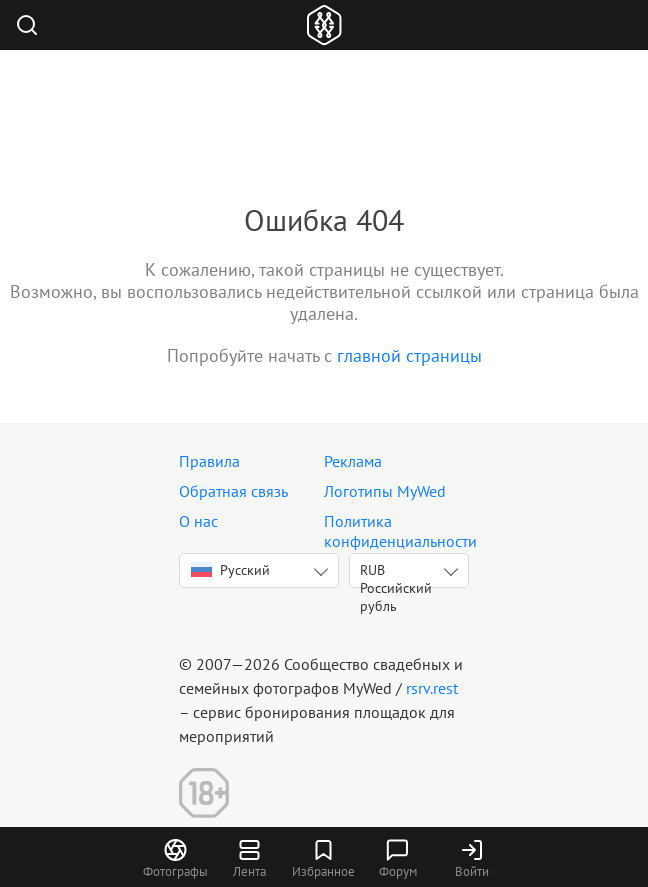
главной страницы (409, 355)
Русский (230, 570)
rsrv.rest (432, 688)
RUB (396, 574)
